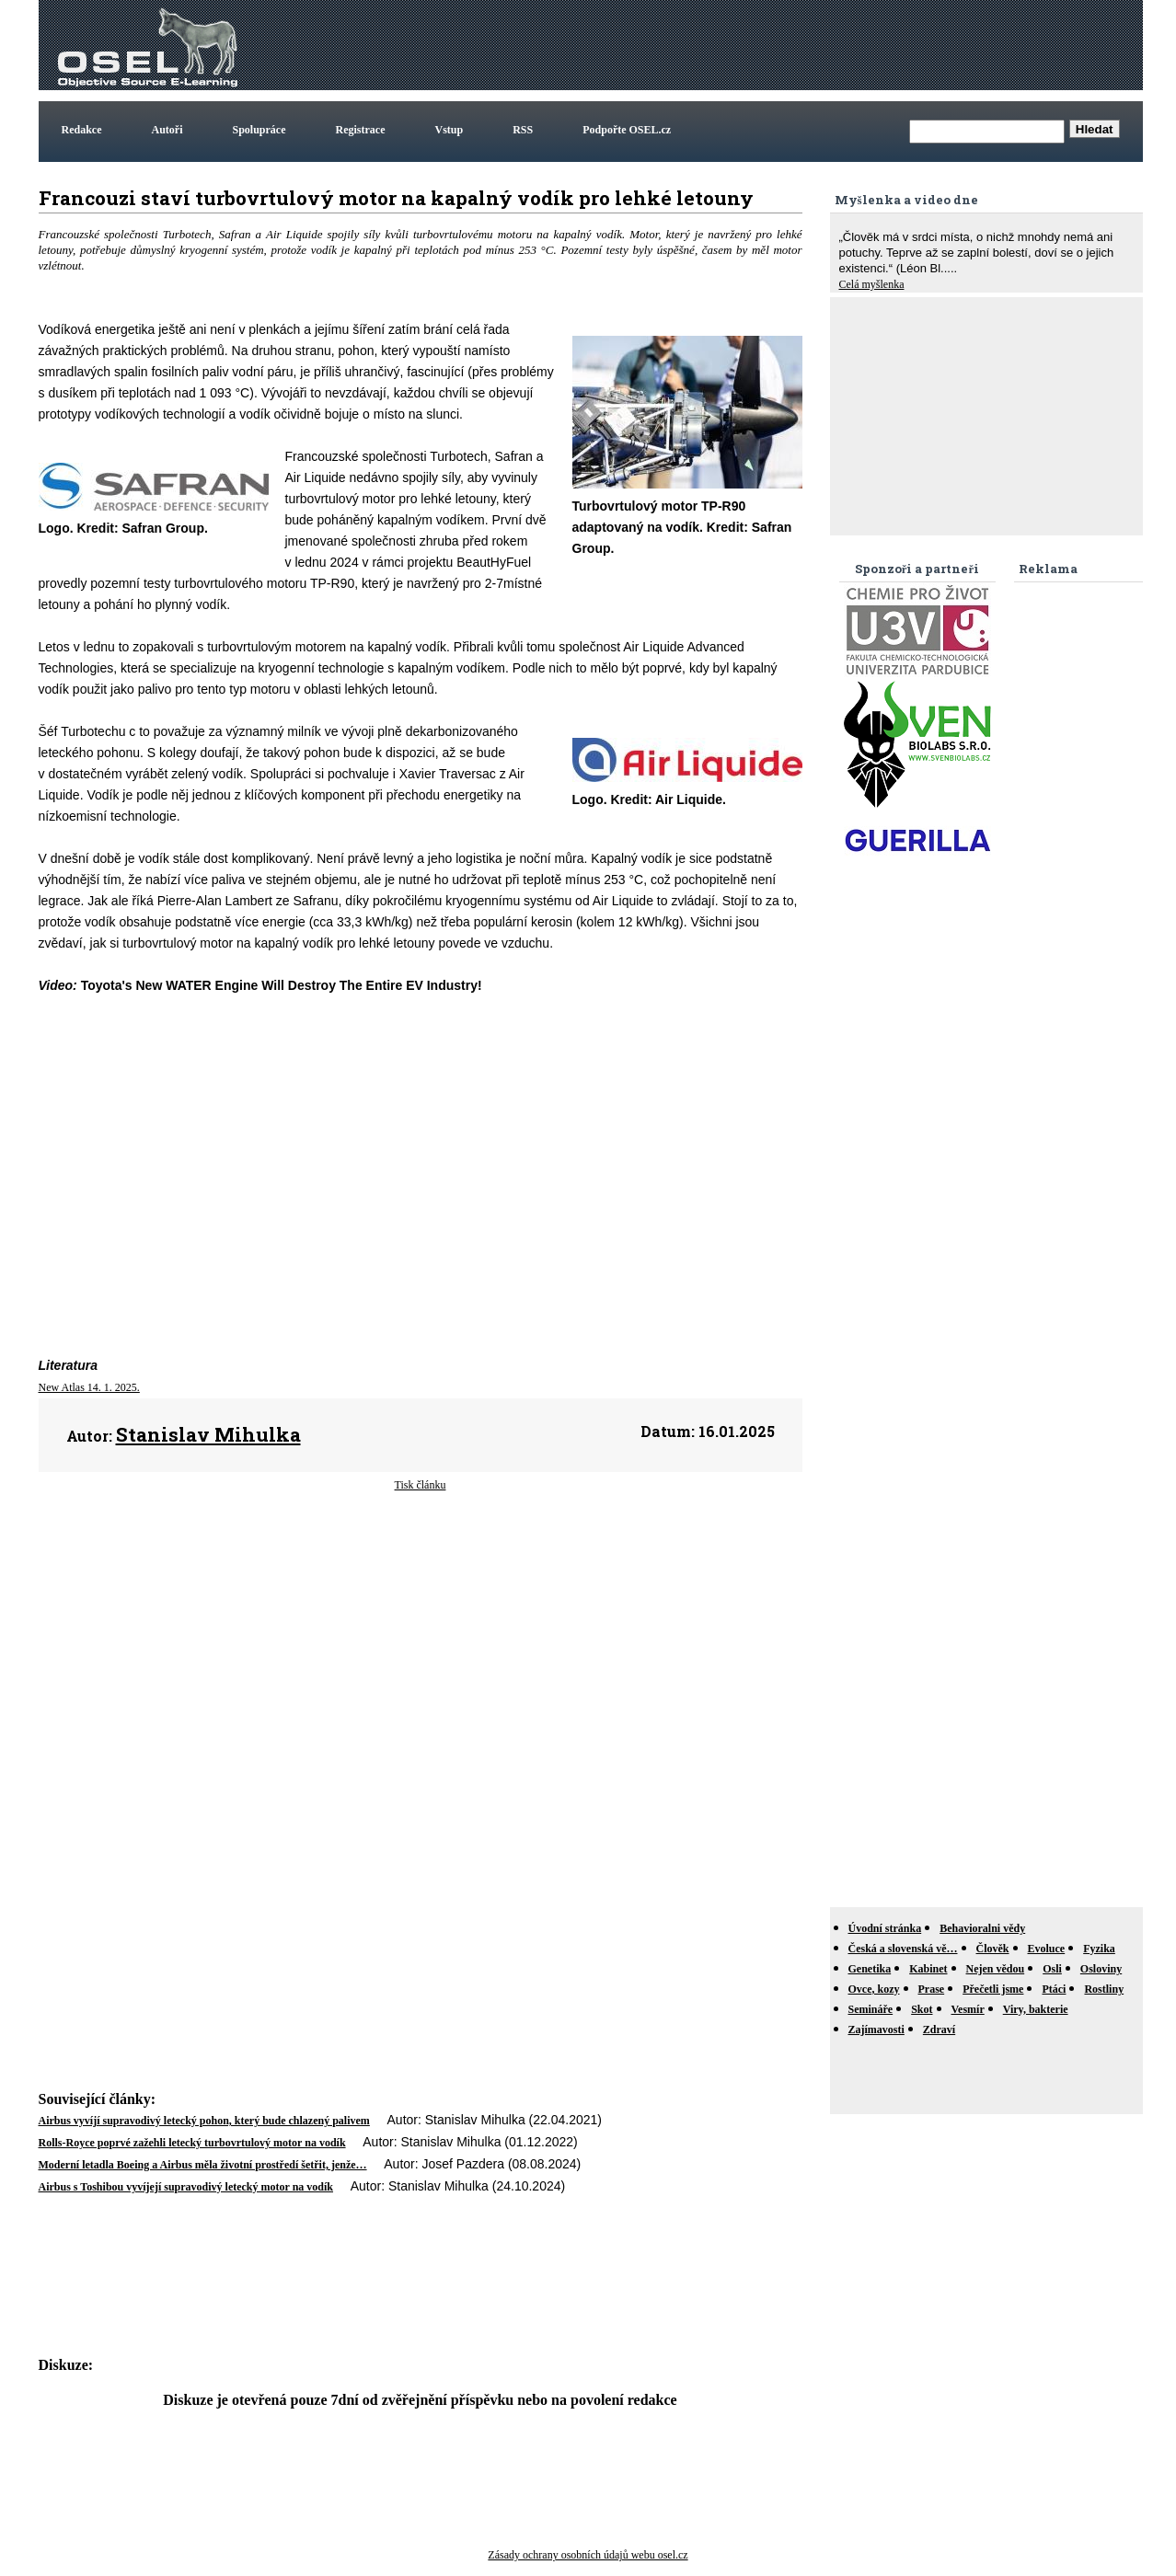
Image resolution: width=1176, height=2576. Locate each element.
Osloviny (1101, 1968)
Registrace (361, 129)
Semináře (871, 2009)
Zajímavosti (876, 2029)
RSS (523, 129)
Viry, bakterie (1035, 2009)
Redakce (82, 129)
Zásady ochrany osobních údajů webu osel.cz (587, 2554)
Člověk (992, 1948)
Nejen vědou (995, 1968)
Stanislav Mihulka (208, 1434)
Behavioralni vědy (982, 1928)
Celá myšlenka (872, 284)
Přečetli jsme (993, 1989)
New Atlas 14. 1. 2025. (89, 1387)
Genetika (870, 1968)
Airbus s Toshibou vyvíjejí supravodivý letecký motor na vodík (186, 2186)
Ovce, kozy (874, 1989)
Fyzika (1099, 1948)
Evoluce (1047, 1948)
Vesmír (968, 2009)
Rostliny (1104, 1989)
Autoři (167, 129)
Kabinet (928, 1968)
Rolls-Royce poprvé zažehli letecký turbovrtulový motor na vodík (192, 2142)
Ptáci (1054, 1989)
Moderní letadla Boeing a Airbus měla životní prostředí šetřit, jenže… (203, 2164)
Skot (921, 2009)
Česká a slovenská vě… (903, 1948)
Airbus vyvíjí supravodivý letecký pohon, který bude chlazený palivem (204, 2120)
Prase (931, 1989)
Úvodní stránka (885, 1928)
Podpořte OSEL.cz (626, 129)
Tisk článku (420, 1484)
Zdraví (939, 2029)
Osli (1052, 1968)
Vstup (449, 129)
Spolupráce (259, 129)
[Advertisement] (804, 45)
